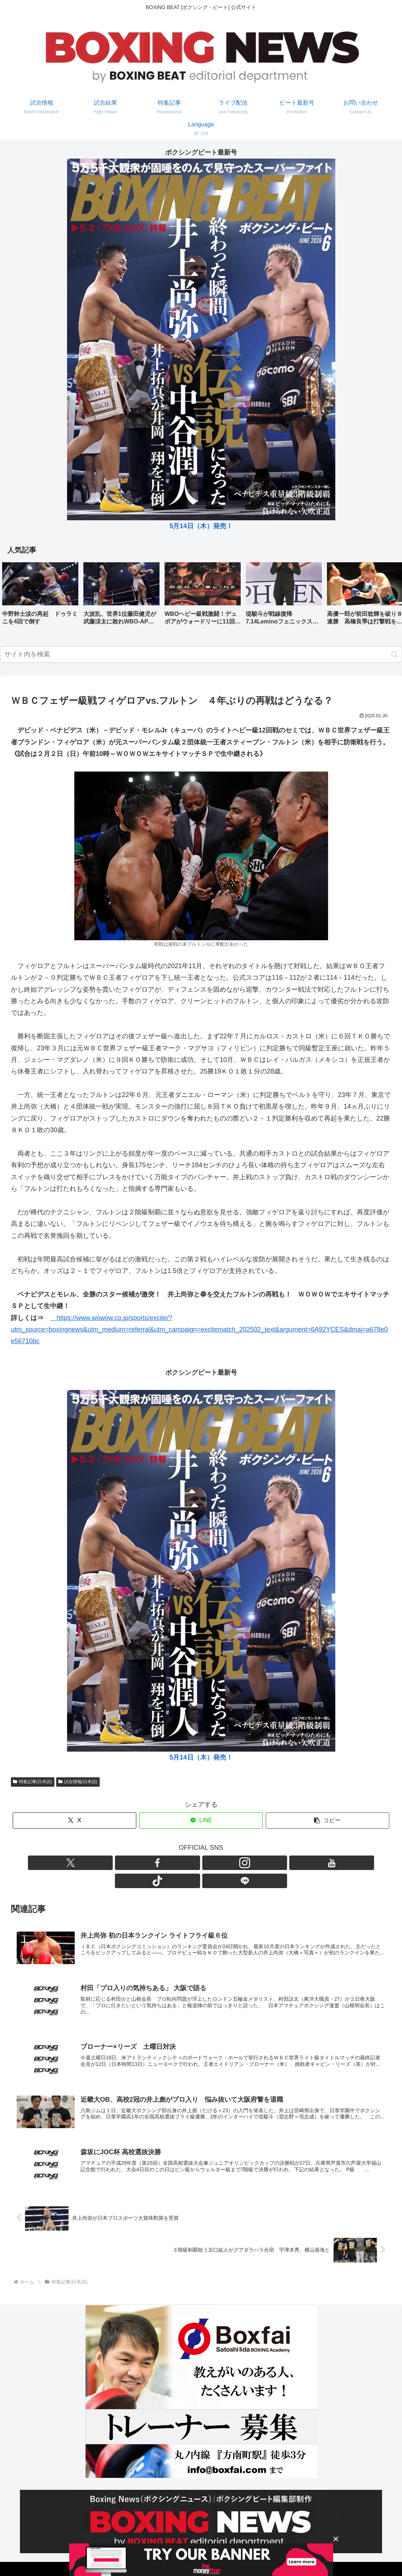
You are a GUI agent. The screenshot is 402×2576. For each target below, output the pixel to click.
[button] (389, 596)
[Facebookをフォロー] (176, 1863)
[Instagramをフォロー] (193, 1863)
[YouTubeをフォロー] (209, 1863)
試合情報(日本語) (78, 1781)
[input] (201, 654)
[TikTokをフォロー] (226, 1863)
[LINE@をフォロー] (243, 1863)
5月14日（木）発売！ (200, 526)
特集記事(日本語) (32, 1781)
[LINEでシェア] (201, 1820)
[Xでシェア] (74, 1820)
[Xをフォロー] (159, 1863)
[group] (40, 596)
